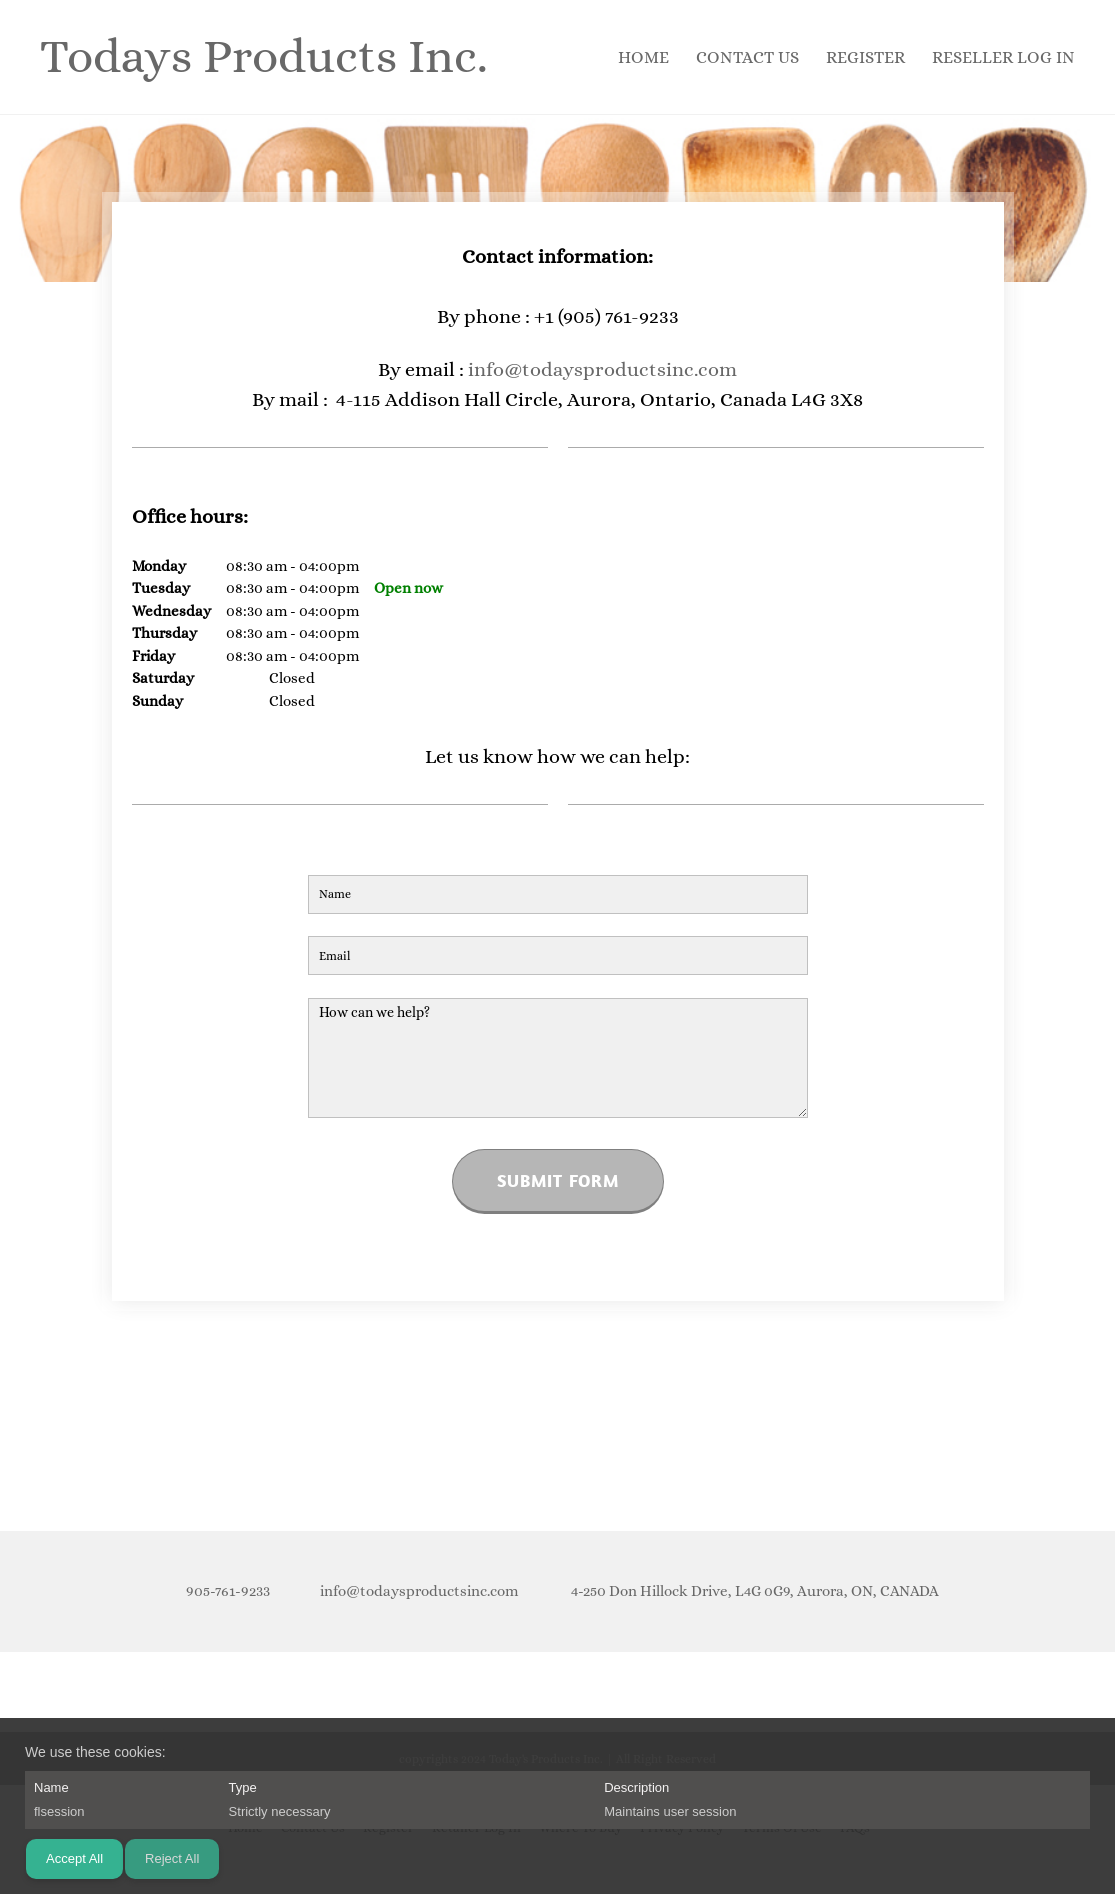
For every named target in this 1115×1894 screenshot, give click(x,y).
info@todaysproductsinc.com (602, 369)
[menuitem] (644, 57)
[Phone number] (223, 1592)
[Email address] (414, 1592)
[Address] (748, 1592)
